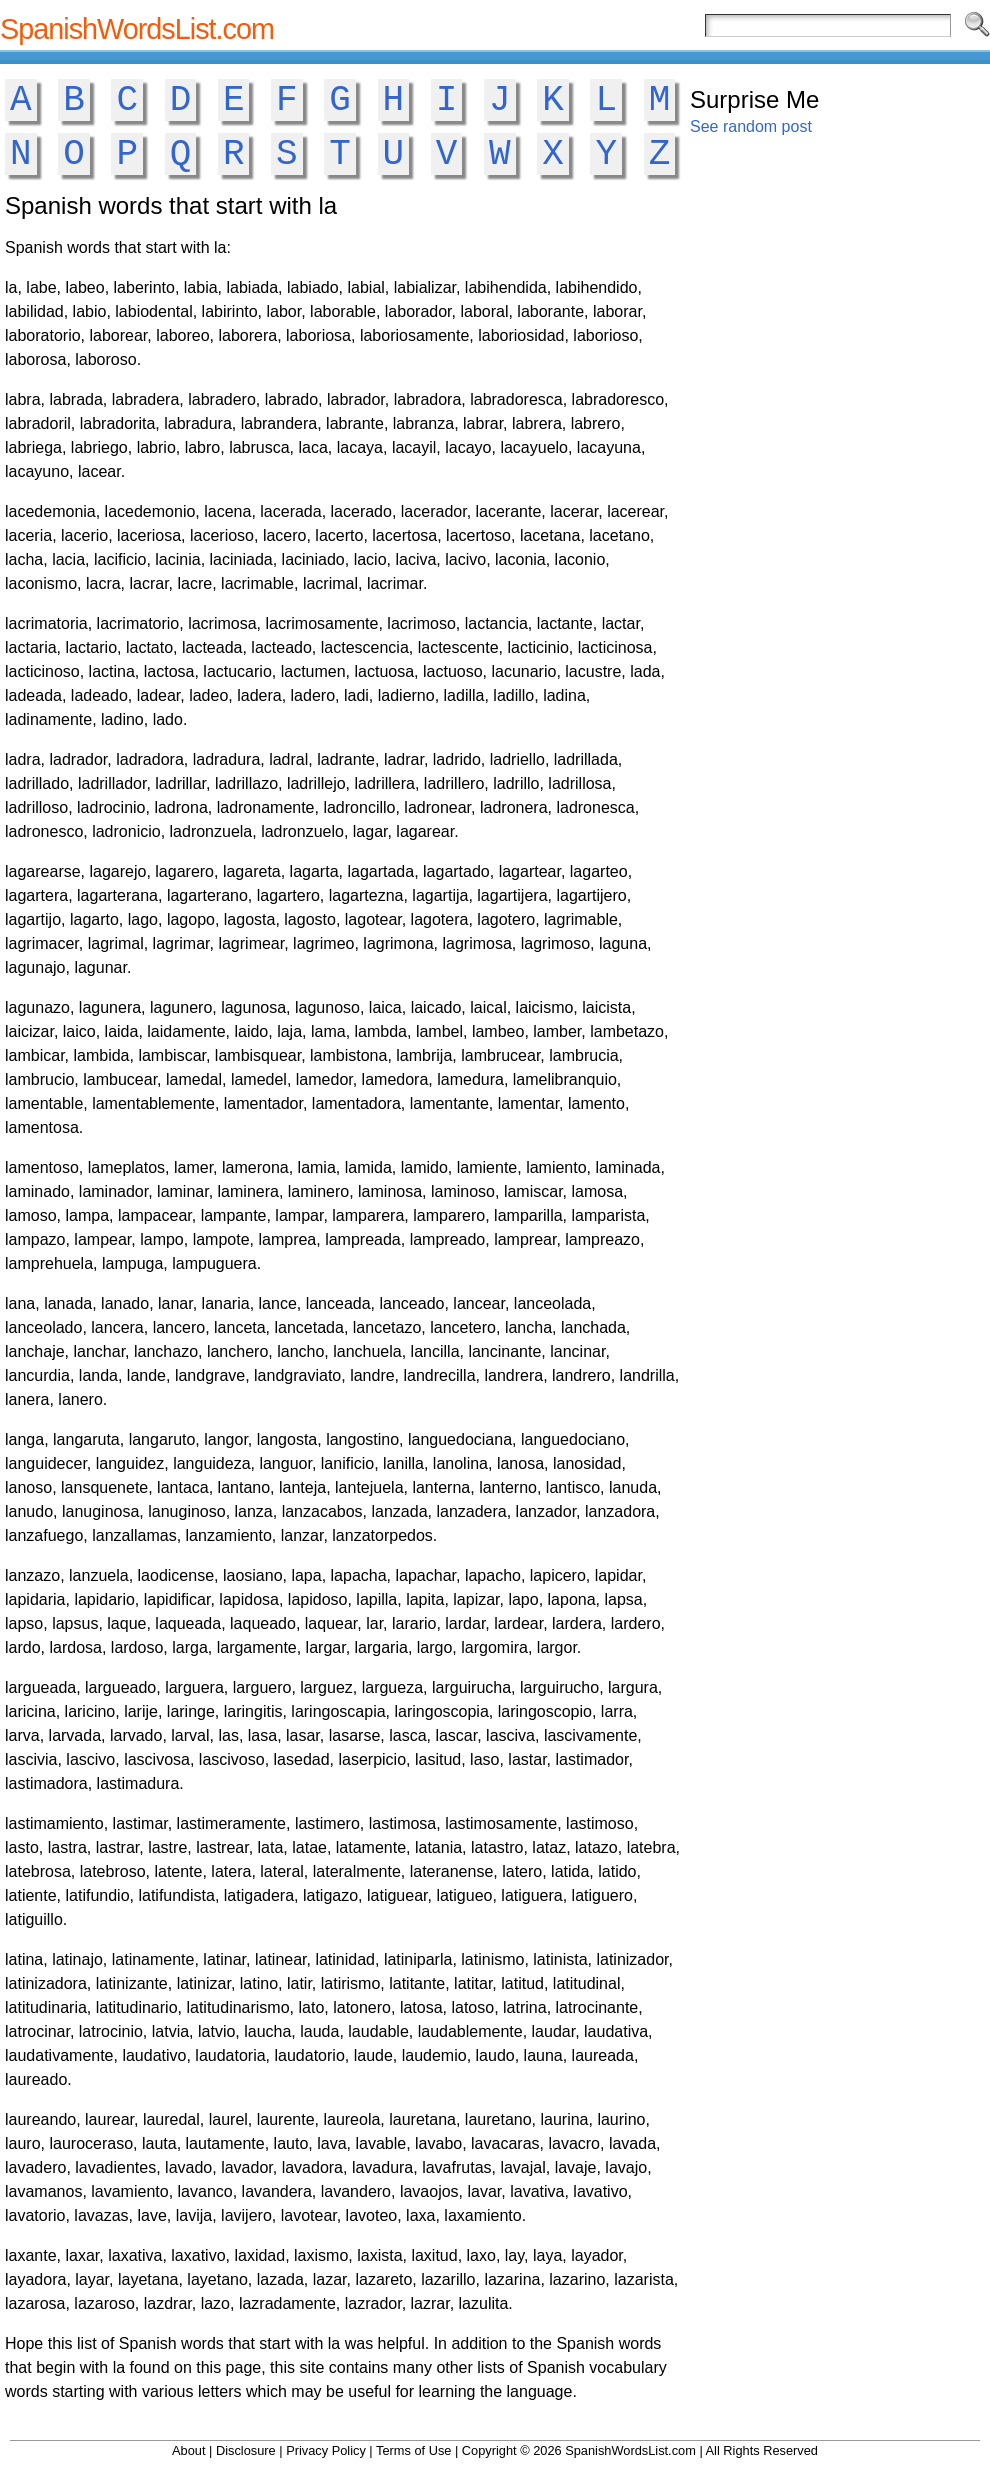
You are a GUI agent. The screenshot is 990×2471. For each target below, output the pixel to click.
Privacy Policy (326, 2450)
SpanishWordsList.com (137, 29)
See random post (751, 126)
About (188, 2450)
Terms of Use (413, 2450)
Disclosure (246, 2450)
